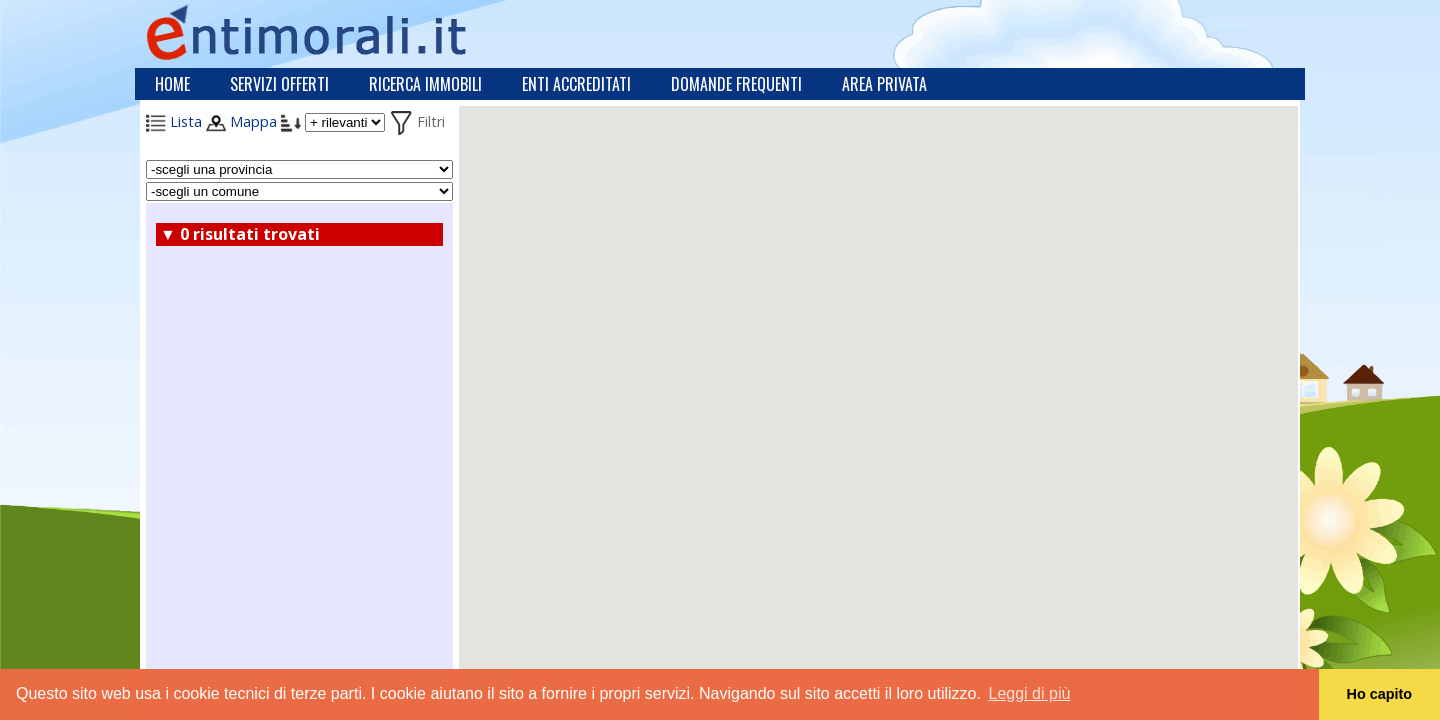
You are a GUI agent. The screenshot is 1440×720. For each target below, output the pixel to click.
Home (172, 84)
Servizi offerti (279, 84)
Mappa (241, 121)
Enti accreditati (576, 84)
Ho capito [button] (1380, 694)
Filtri (417, 121)
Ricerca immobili (425, 84)
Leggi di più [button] (1030, 693)
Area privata (884, 84)
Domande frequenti (736, 84)
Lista (174, 121)
